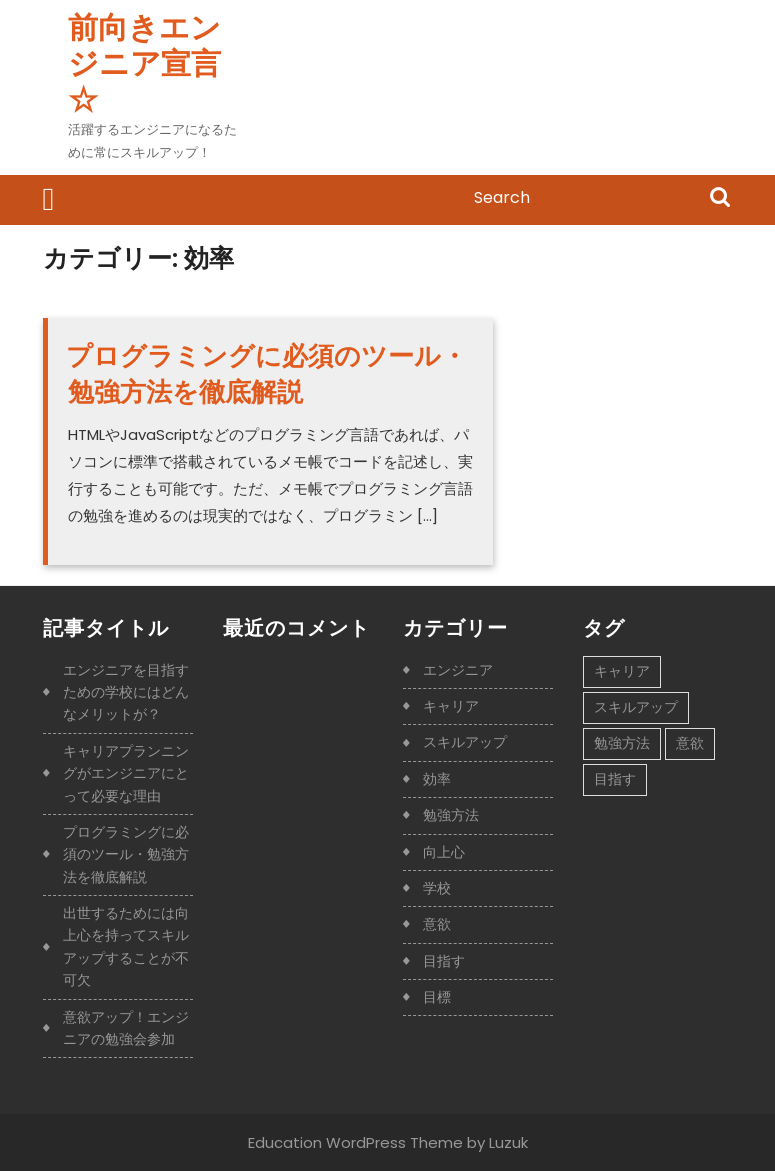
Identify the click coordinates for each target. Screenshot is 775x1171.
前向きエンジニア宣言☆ (144, 64)
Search (720, 199)
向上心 (444, 852)
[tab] (49, 200)
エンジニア (458, 670)
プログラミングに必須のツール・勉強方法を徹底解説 (266, 374)
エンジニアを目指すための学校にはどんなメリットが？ (126, 692)
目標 (437, 997)
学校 (437, 888)
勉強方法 (451, 815)
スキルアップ (465, 742)
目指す (444, 961)
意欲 (437, 924)
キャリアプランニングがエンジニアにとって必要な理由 (126, 773)
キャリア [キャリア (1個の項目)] (622, 671)
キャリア (451, 706)
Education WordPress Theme (355, 1142)
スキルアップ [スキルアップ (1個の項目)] (636, 707)
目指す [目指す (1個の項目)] (615, 779)
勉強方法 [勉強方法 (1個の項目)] (622, 743)
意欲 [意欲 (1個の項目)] (690, 743)
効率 (437, 779)
